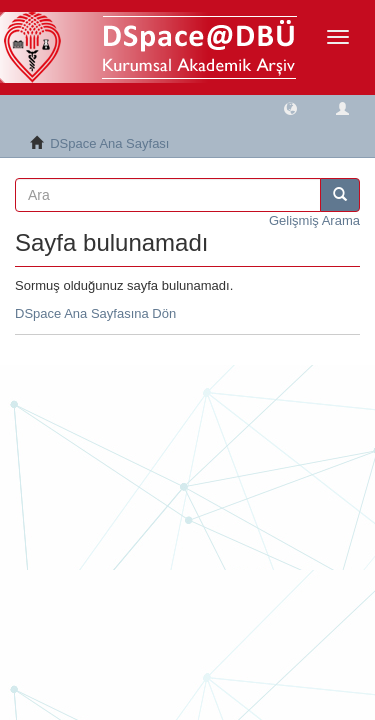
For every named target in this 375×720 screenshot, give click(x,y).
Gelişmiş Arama (314, 220)
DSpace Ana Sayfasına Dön (95, 313)
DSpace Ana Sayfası (109, 143)
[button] (290, 107)
